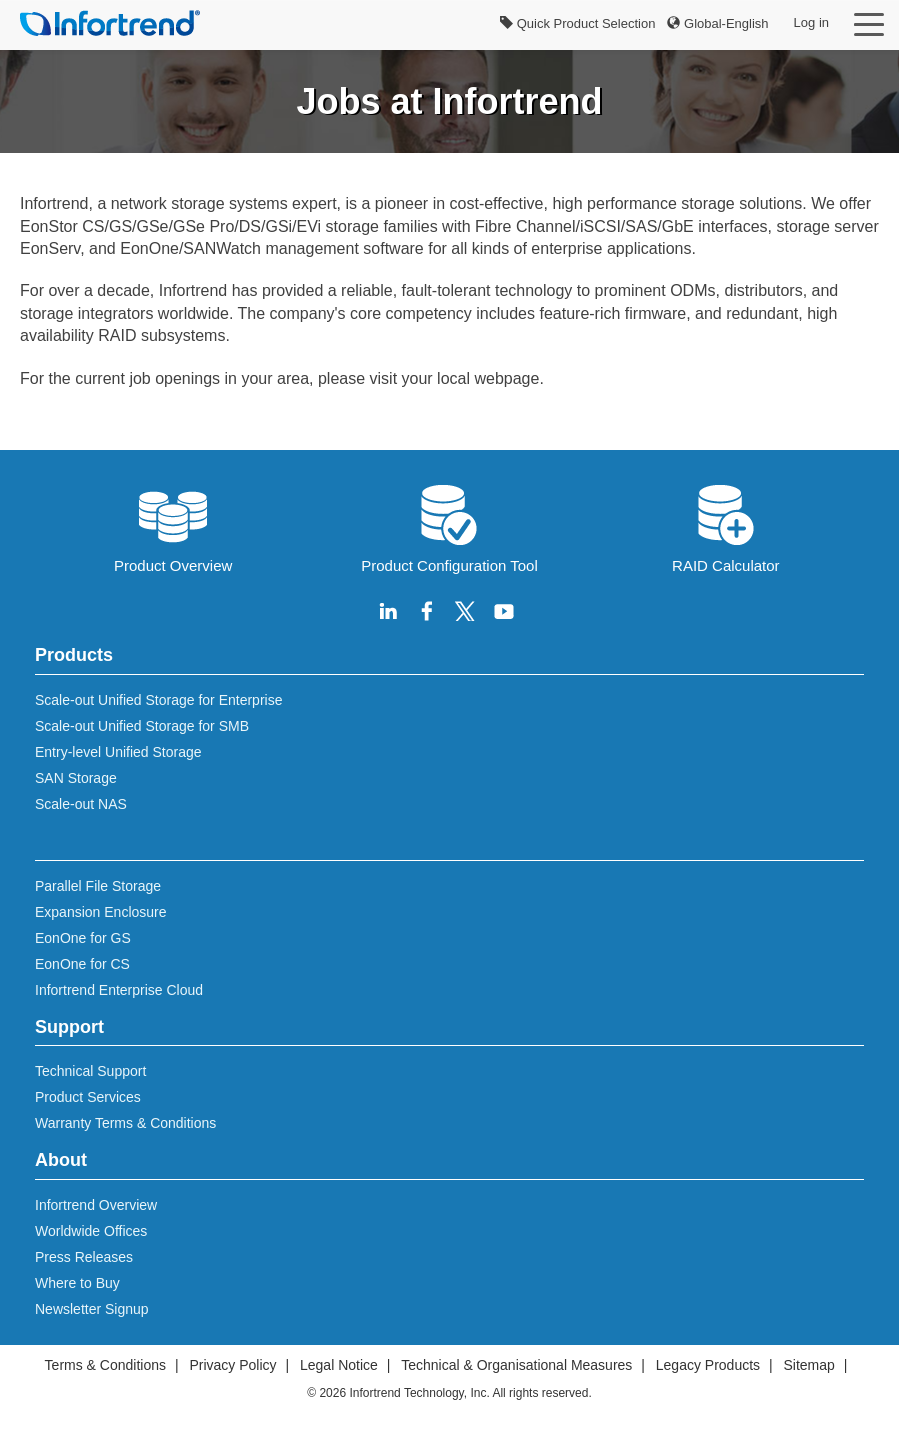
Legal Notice (339, 1365)
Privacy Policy (232, 1365)
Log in (811, 22)
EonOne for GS (83, 938)
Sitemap (809, 1365)
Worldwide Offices (91, 1231)
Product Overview (173, 527)
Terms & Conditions (105, 1365)
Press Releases (84, 1257)
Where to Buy (77, 1283)
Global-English (717, 23)
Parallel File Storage (98, 886)
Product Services (88, 1097)
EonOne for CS (82, 964)
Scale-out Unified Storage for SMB (142, 726)
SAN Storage (76, 778)
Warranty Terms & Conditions (125, 1123)
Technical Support (90, 1071)
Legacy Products (708, 1365)
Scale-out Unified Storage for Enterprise (158, 700)
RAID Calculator (726, 527)
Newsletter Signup (92, 1309)
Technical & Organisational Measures (516, 1365)
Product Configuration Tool (449, 527)
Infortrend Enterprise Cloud (119, 990)
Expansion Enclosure (101, 912)
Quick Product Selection (577, 23)
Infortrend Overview (96, 1205)
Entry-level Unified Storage (118, 752)
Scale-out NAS (81, 804)
